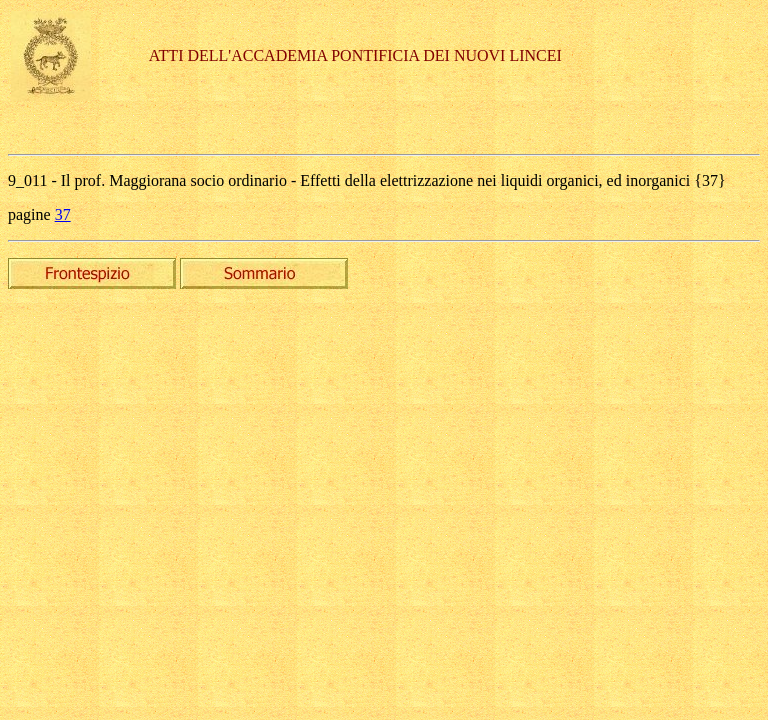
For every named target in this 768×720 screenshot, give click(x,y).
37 (63, 214)
